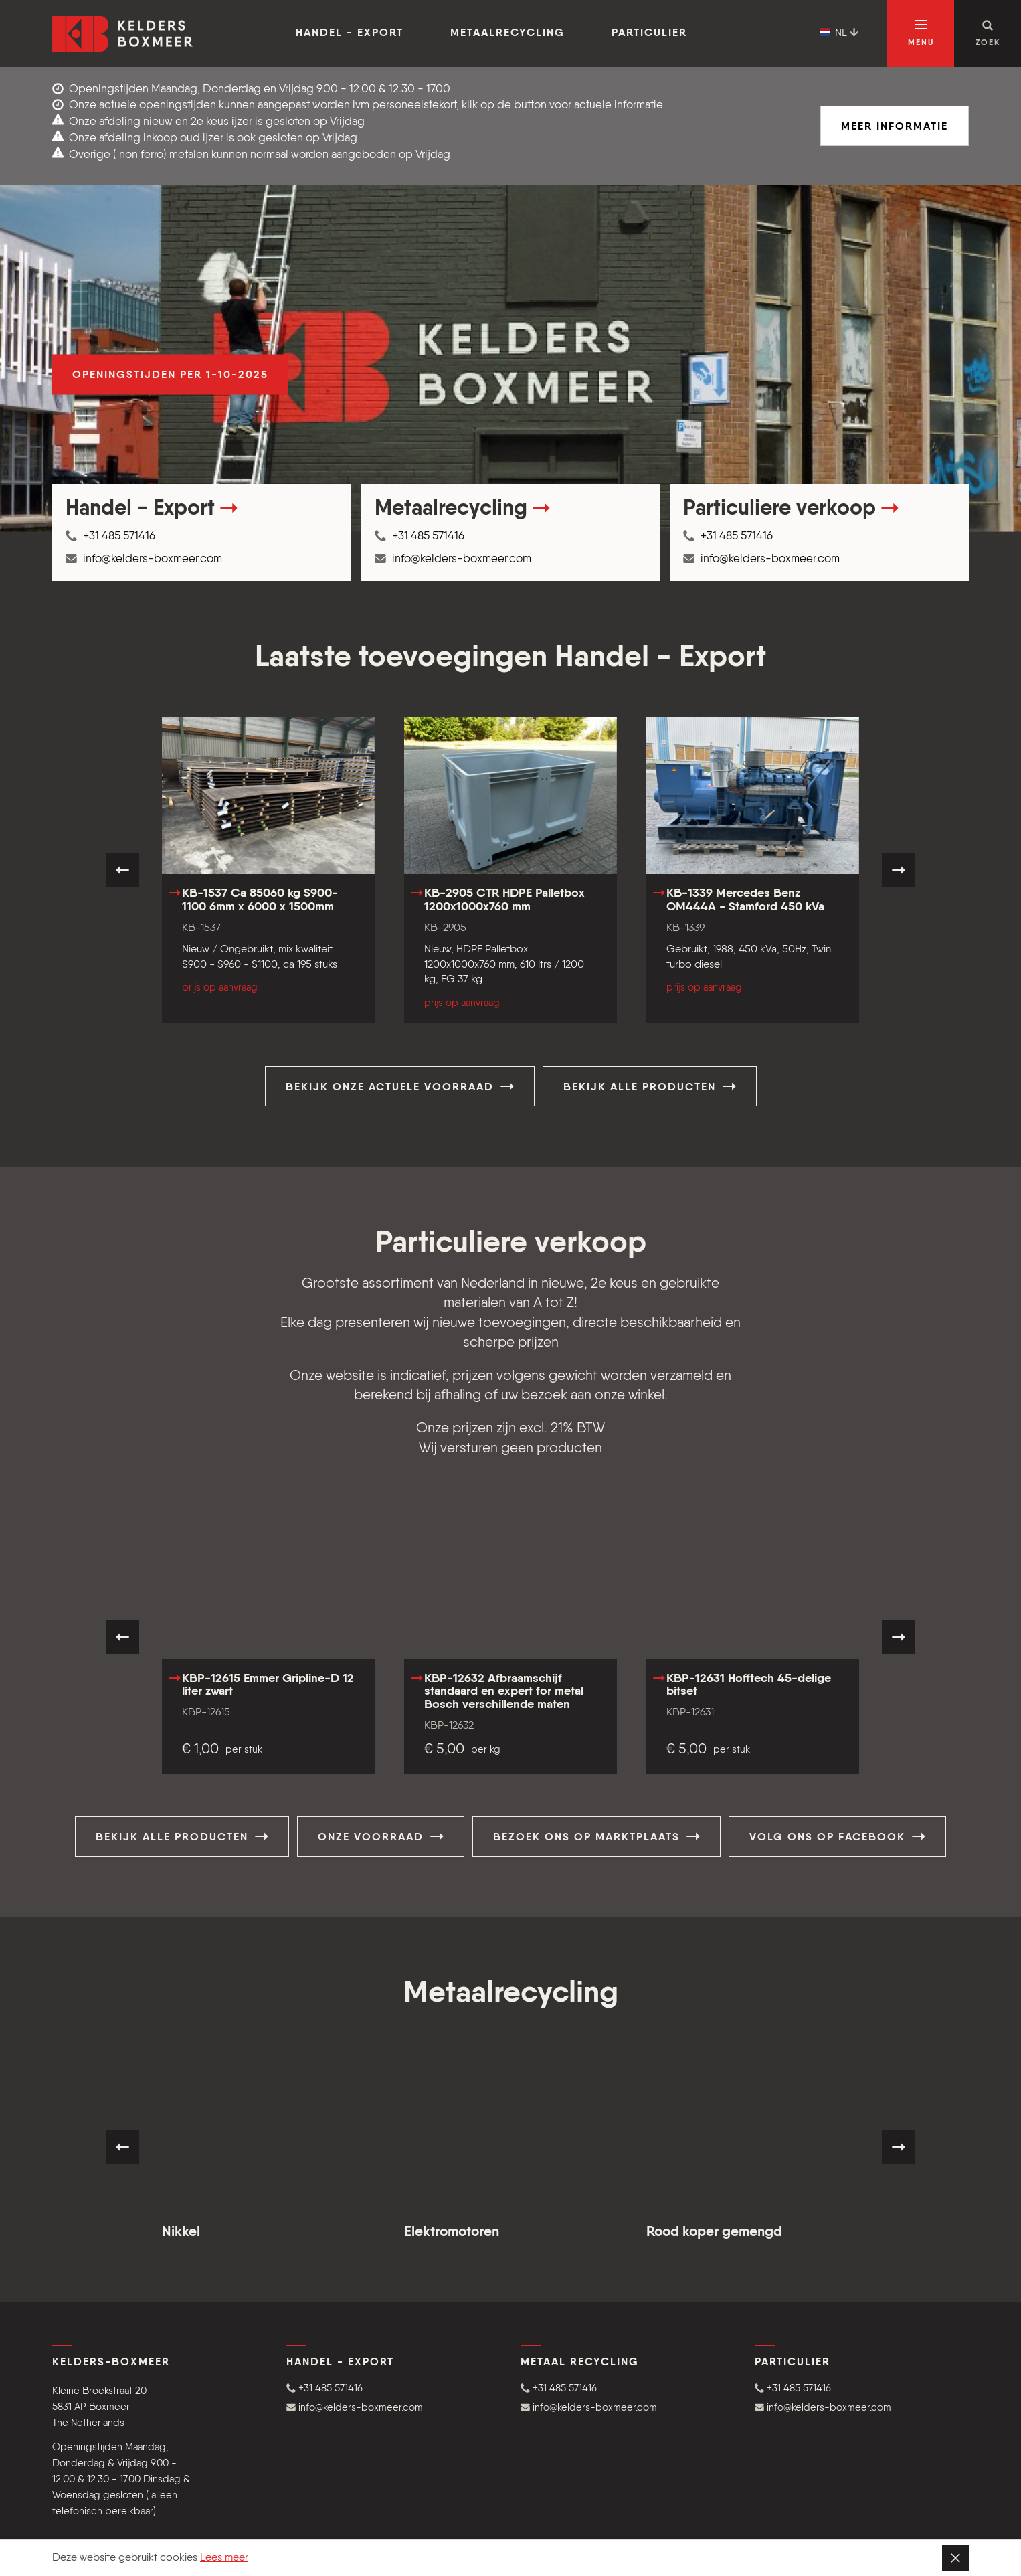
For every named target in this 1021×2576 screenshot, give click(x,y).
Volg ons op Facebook (837, 1836)
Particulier (649, 33)
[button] (393, 2388)
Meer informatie (894, 127)
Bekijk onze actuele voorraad (400, 1086)
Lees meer (224, 2558)
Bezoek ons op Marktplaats (596, 1836)
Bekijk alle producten (649, 1086)
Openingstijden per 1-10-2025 (170, 375)
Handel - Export (349, 33)
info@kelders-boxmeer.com (144, 559)
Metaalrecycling (507, 33)
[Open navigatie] (920, 33)
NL (839, 33)
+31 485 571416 (110, 536)
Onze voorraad (381, 1836)
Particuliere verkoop (791, 508)
